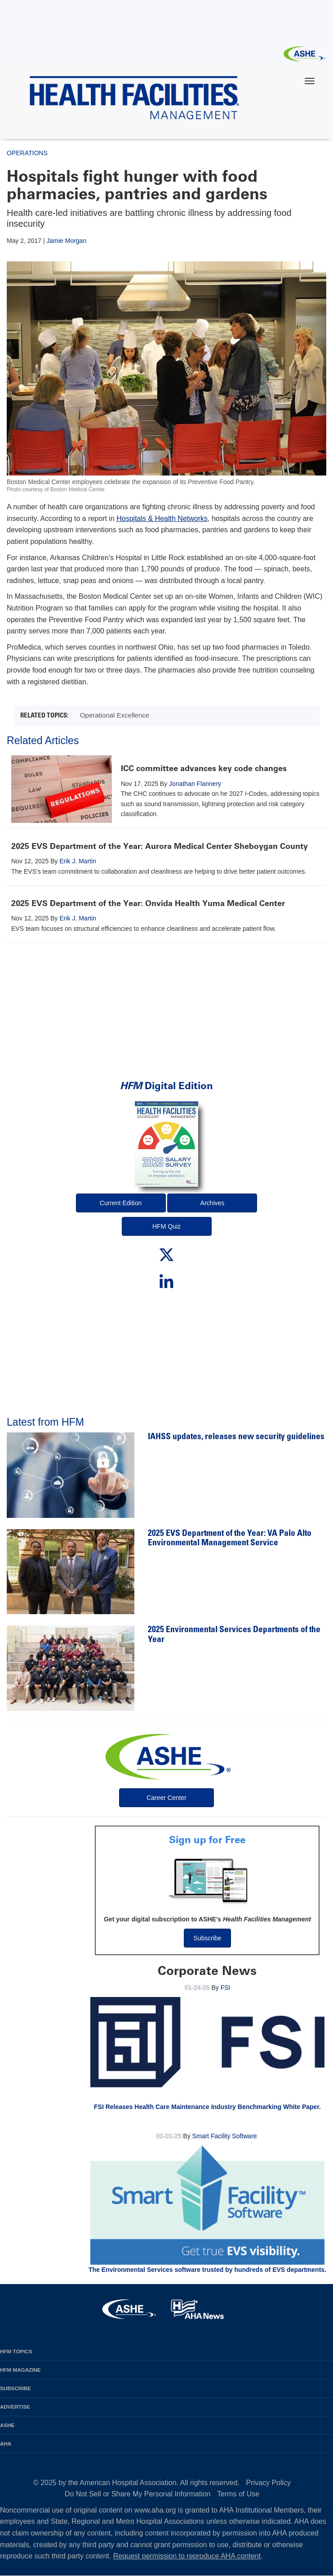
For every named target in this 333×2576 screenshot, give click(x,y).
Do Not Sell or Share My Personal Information (138, 2494)
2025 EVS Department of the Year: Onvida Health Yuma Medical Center (148, 903)
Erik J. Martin (77, 861)
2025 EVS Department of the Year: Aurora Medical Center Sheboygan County (159, 846)
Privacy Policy (268, 2482)
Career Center (166, 1797)
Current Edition (121, 1203)
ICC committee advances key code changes (204, 768)
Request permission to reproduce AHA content (187, 2556)
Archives (212, 1203)
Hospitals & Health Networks (162, 518)
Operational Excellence (114, 715)
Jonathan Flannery (195, 783)
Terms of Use (238, 2494)
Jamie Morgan (66, 240)
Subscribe (207, 1938)
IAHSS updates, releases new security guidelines (236, 1437)
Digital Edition (166, 1086)
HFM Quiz (166, 1226)
